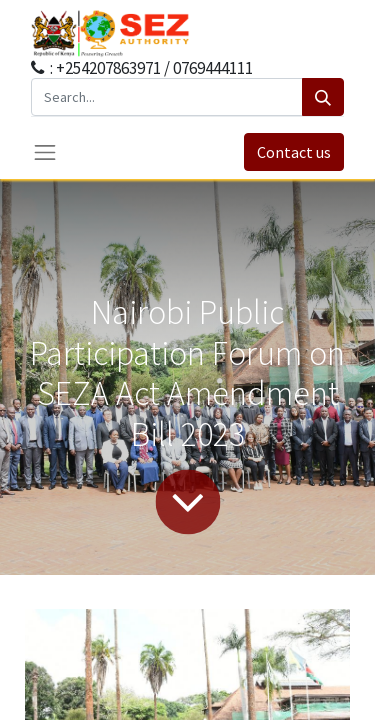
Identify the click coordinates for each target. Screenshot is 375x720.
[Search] (323, 97)
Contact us (294, 152)
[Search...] (167, 97)
